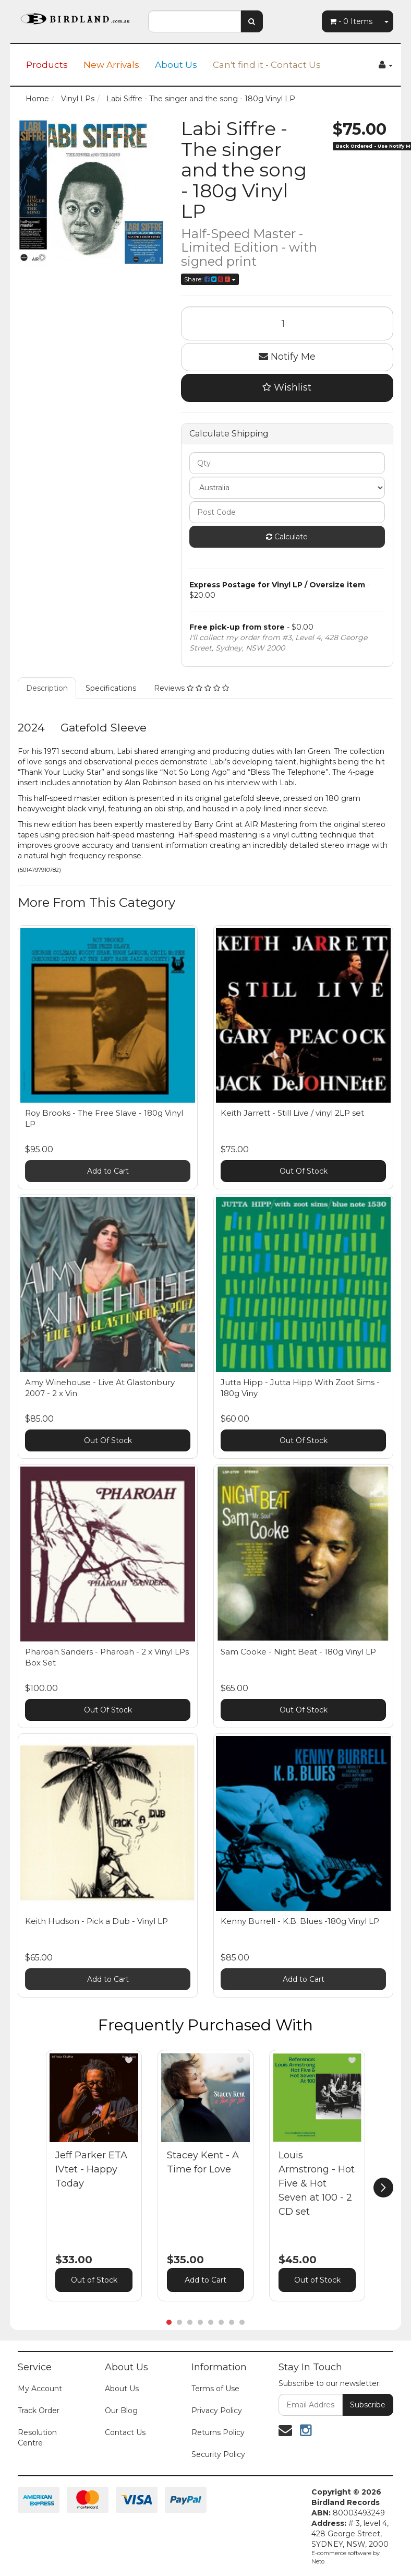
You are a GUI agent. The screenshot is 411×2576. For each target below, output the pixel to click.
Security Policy (218, 2454)
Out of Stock (94, 2280)
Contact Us (125, 2432)
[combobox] (194, 21)
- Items (351, 21)
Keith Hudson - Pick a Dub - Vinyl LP (96, 1921)
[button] (129, 2060)
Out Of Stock (304, 1171)
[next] (383, 2187)
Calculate (287, 536)
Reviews (191, 688)
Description (47, 688)
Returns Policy (218, 2432)
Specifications (111, 688)
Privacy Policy (216, 2410)
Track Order (38, 2410)
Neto (317, 2561)
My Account (40, 2388)
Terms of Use (215, 2388)
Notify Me (287, 356)
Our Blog (121, 2410)
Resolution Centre (37, 2438)
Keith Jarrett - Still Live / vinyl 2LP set (292, 1113)
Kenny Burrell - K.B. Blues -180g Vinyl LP (300, 1921)
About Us (176, 65)
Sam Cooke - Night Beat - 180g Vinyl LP (298, 1652)
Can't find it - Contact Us (267, 65)
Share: (210, 279)
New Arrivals (111, 65)
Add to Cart (108, 1171)
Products (47, 65)
